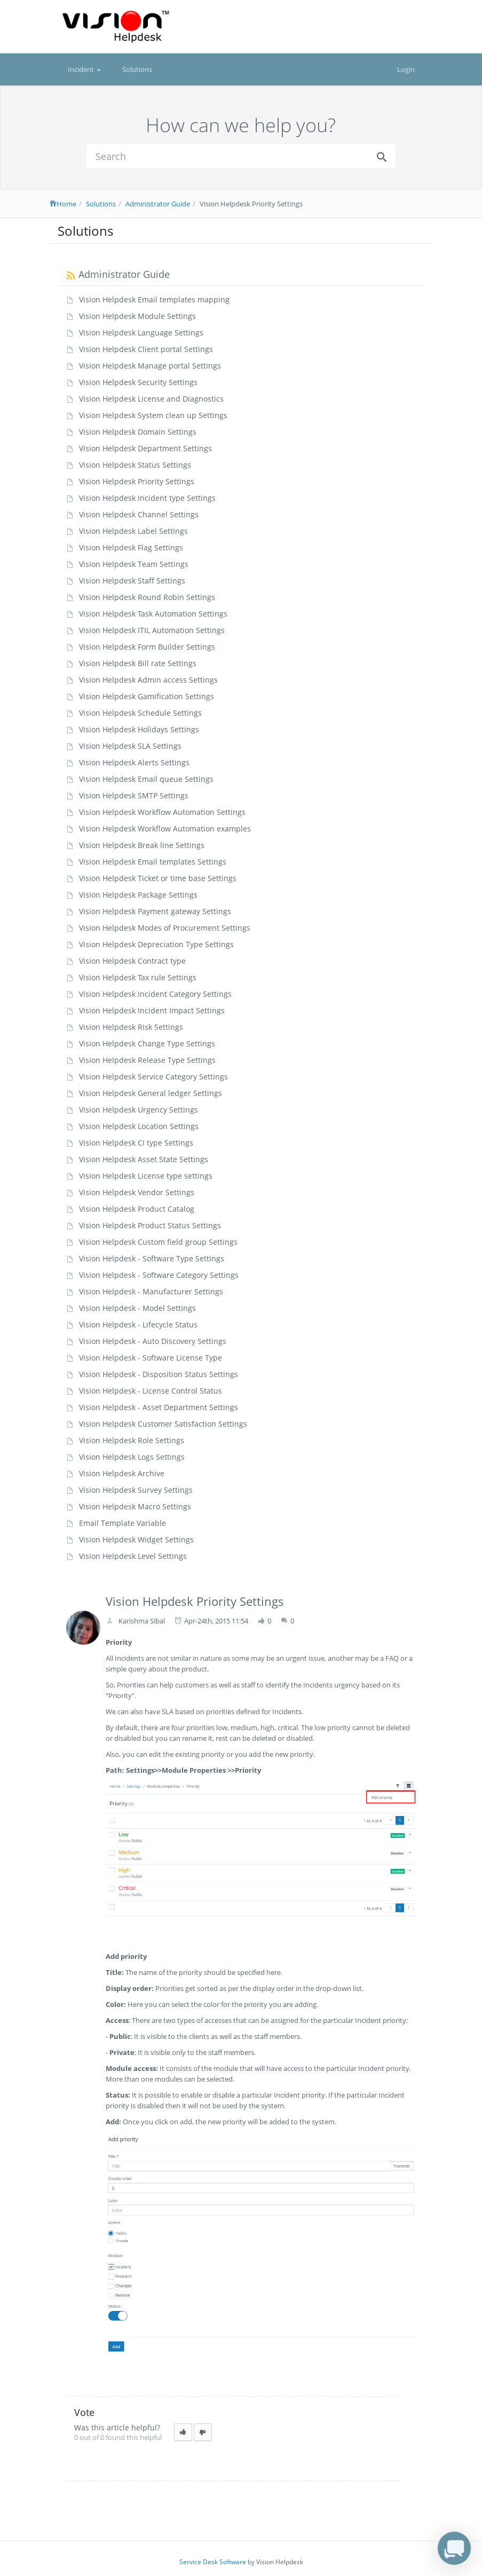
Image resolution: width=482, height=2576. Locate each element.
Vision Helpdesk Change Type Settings (147, 1043)
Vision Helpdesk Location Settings (139, 1126)
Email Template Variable (122, 1523)
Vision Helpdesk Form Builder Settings (147, 647)
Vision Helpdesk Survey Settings (136, 1490)
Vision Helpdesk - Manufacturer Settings (151, 1291)
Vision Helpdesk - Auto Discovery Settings (152, 1341)
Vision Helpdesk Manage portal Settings (150, 366)
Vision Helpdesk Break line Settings (141, 845)
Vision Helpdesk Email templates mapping (154, 299)
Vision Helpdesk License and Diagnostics (151, 399)
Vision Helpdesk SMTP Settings (133, 795)
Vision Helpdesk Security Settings (138, 382)
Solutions (137, 69)
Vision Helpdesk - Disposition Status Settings (158, 1374)
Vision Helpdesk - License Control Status (150, 1391)
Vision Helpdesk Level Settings (133, 1556)
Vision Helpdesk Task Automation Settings (153, 614)
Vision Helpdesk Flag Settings (131, 547)
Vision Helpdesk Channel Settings (139, 514)
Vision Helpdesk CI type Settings (136, 1143)
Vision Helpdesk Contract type (132, 961)
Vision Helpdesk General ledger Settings (150, 1093)
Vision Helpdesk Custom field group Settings (158, 1242)
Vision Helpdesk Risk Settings (131, 1027)
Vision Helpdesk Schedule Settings (140, 713)
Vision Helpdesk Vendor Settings (136, 1192)
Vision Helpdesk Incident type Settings (147, 498)
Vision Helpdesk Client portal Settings (146, 349)
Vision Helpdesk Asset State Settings (143, 1159)
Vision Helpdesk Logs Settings (132, 1457)
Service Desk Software (212, 2561)
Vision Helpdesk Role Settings (131, 1440)
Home (63, 204)
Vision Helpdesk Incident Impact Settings (152, 1010)
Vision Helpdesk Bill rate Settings (137, 663)
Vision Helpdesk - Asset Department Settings (158, 1407)
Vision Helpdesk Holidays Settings (139, 729)
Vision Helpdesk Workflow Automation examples (165, 828)
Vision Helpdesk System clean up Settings (153, 415)
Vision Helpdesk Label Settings (133, 531)
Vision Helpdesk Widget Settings (136, 1539)
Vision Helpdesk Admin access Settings (148, 680)
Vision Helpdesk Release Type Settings (147, 1060)
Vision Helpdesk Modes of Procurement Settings (164, 928)
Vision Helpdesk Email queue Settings (146, 779)
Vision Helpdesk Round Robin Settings (147, 597)
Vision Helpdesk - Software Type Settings (151, 1258)
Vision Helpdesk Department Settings (145, 448)
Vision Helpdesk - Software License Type (150, 1358)
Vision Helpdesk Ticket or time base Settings (157, 878)
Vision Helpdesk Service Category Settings (153, 1076)
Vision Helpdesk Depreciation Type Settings (156, 944)
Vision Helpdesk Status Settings (135, 465)
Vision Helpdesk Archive (121, 1473)
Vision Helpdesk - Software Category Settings (159, 1275)
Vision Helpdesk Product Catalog (136, 1209)
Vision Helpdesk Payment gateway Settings (155, 911)
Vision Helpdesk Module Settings (137, 316)
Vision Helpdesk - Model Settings (137, 1308)
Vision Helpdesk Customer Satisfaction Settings (163, 1424)
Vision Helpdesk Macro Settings (135, 1506)
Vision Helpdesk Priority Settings (136, 481)
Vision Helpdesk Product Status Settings (150, 1225)
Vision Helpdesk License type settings (145, 1176)
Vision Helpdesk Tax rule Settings (137, 977)
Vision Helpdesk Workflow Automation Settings (162, 812)
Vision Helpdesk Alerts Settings (134, 762)
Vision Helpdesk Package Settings (138, 895)
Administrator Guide (157, 204)
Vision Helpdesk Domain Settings (137, 432)
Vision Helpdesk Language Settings (141, 332)
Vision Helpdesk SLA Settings (130, 746)
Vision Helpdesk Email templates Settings (152, 862)
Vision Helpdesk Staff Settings (132, 580)
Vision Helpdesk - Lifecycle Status (138, 1324)
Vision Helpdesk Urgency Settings (138, 1110)
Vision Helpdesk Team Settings (133, 564)
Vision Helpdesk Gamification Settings (146, 696)
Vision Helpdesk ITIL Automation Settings (152, 630)
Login (406, 69)
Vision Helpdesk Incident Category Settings (155, 994)
